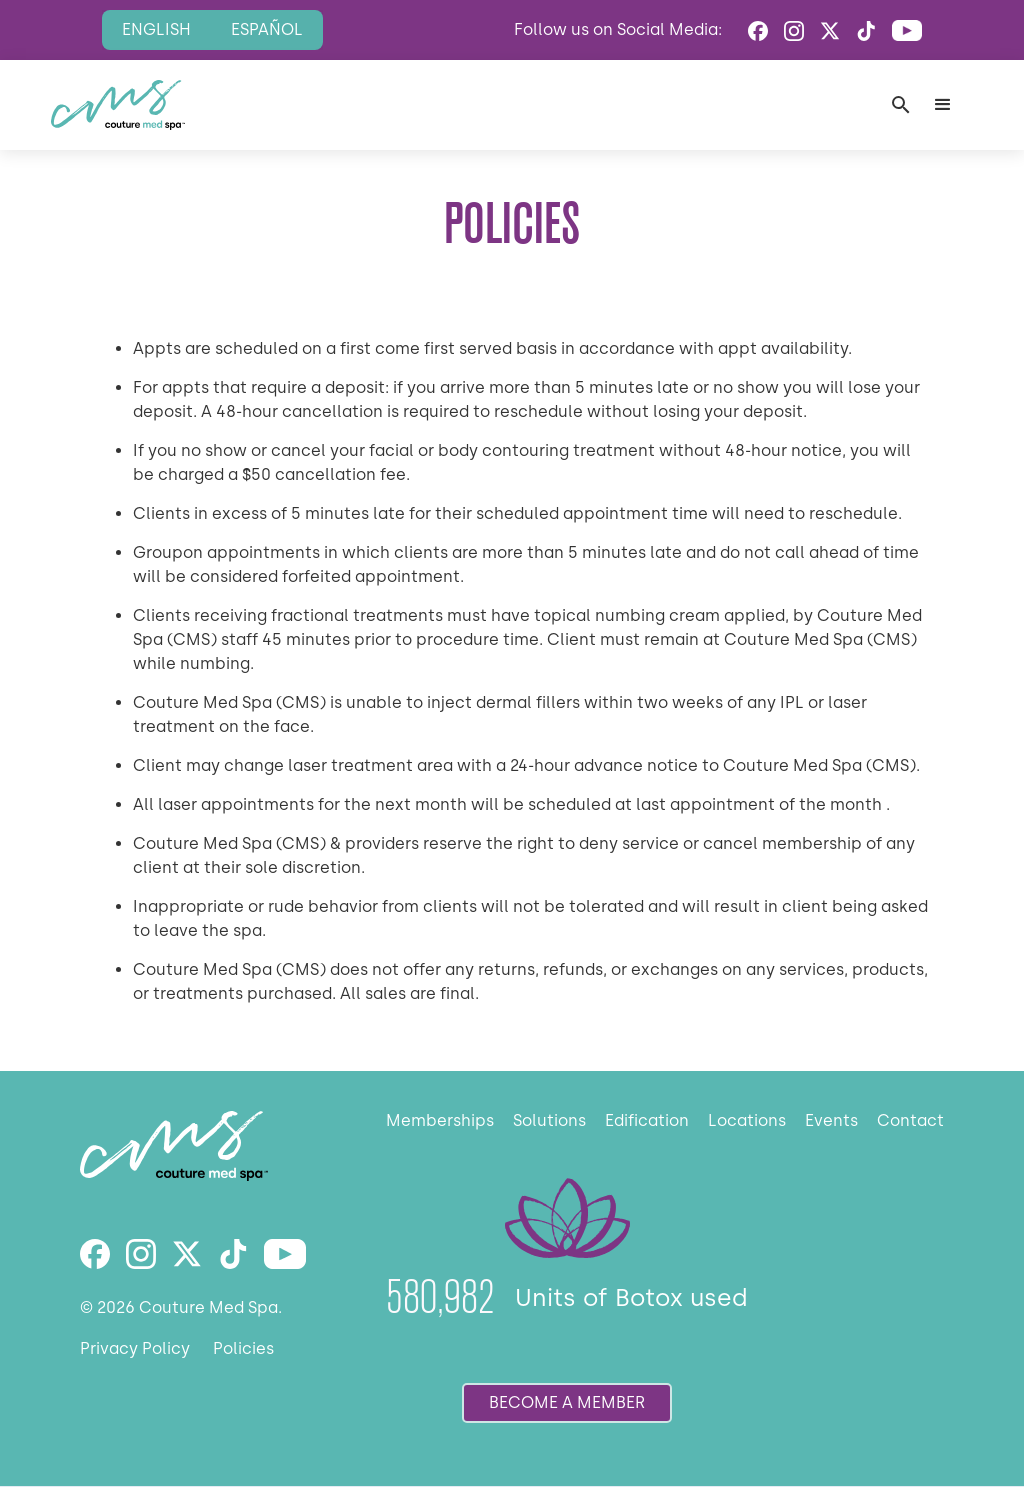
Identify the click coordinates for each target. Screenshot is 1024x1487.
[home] (118, 105)
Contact (910, 1120)
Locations (747, 1120)
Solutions (549, 1120)
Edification (647, 1120)
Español (267, 29)
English (156, 29)
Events (831, 1120)
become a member (567, 1402)
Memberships (440, 1120)
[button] (943, 105)
